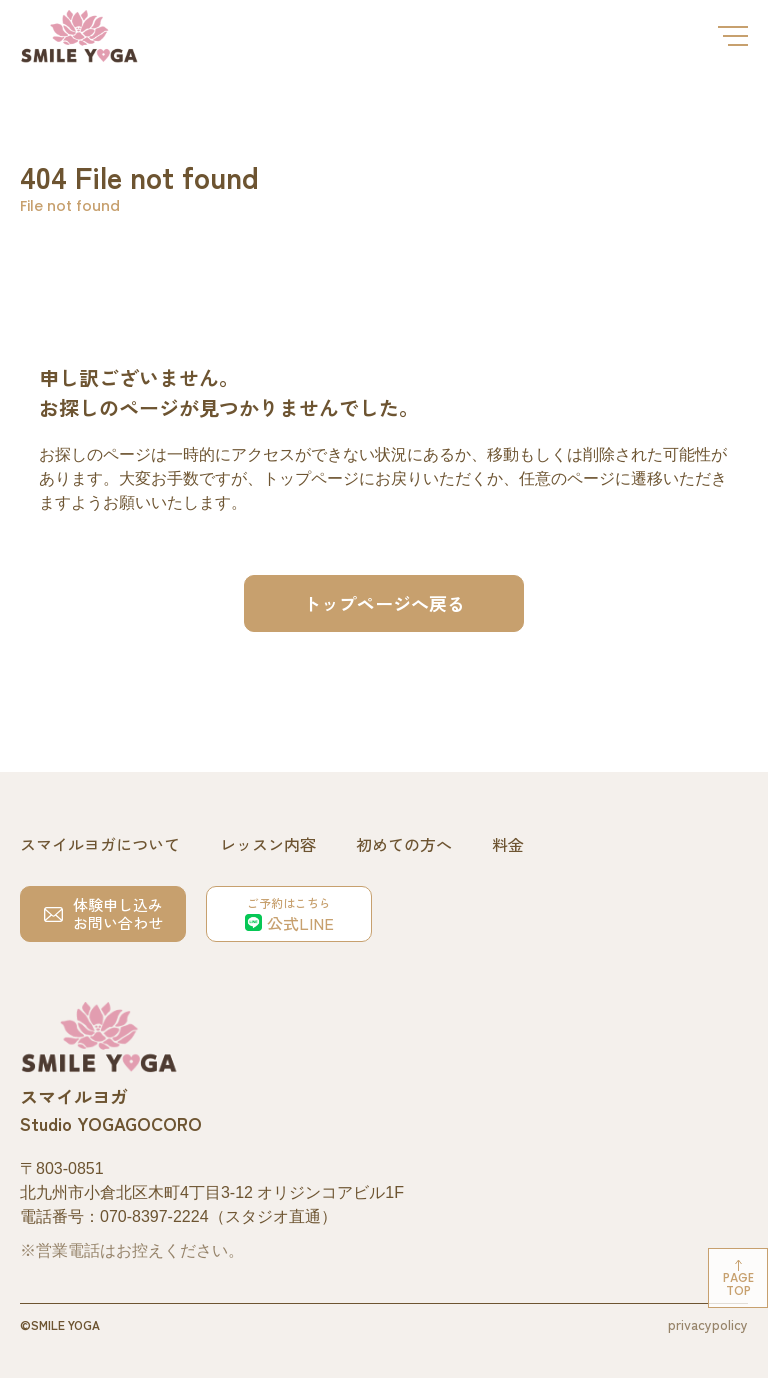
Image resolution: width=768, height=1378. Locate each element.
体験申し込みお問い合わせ (103, 913)
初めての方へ (404, 844)
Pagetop (738, 1284)
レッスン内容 (268, 844)
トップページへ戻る (384, 603)
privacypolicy (708, 1324)
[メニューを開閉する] (733, 36)
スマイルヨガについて (100, 844)
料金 (508, 844)
